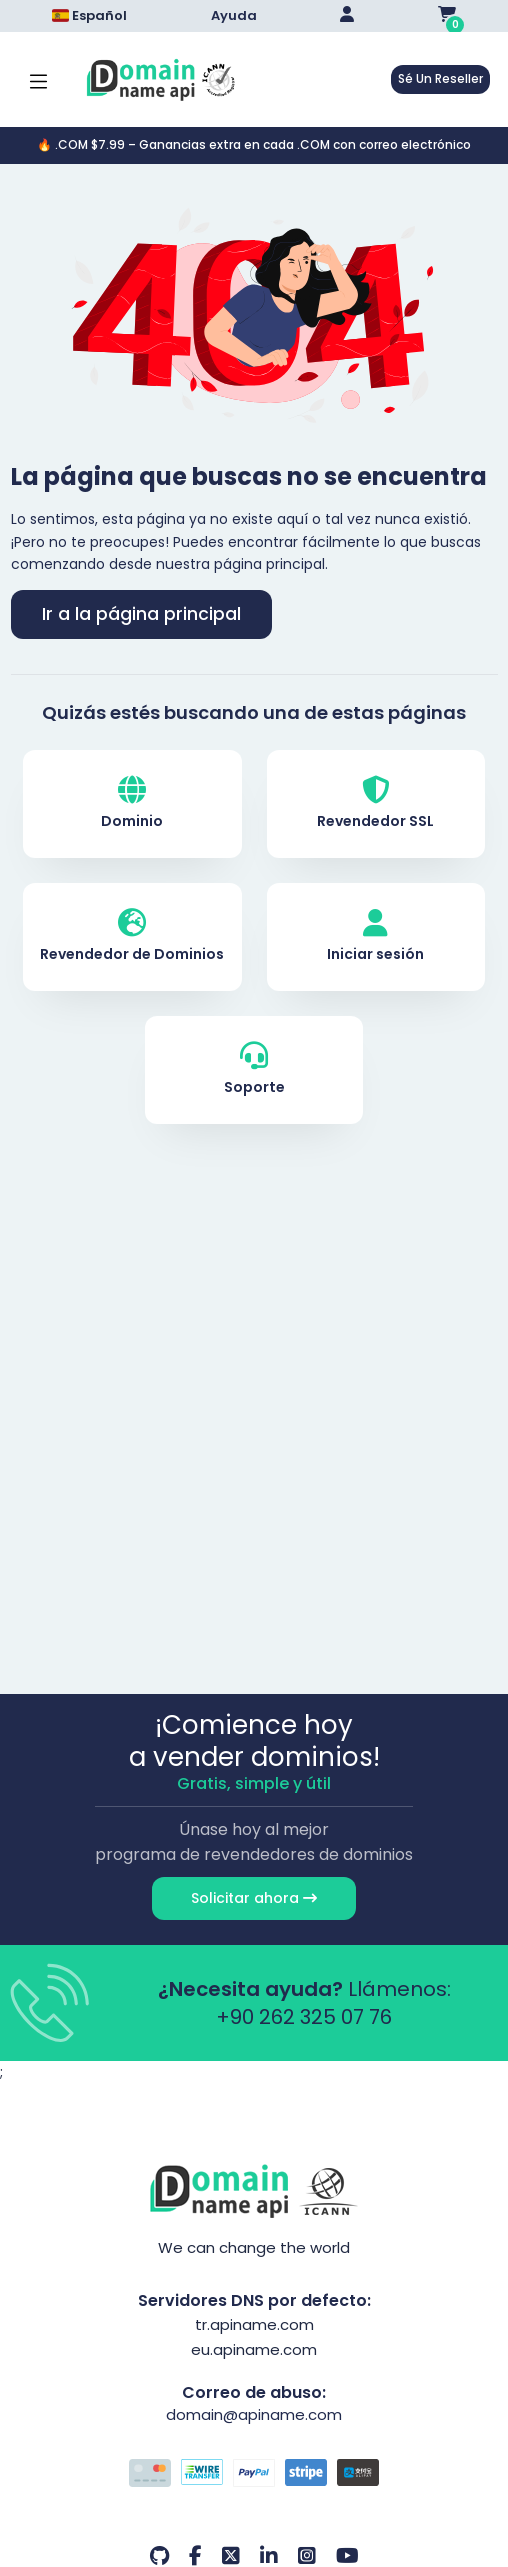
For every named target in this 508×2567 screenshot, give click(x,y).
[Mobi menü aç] (38, 79)
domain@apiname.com (254, 2414)
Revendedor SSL (375, 803)
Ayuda (234, 16)
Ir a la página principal (141, 614)
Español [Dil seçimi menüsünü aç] (89, 16)
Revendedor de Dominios (132, 936)
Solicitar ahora (254, 1898)
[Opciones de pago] (254, 2475)
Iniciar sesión (375, 936)
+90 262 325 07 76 (304, 2017)
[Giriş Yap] (347, 16)
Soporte (254, 1069)
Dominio (132, 803)
